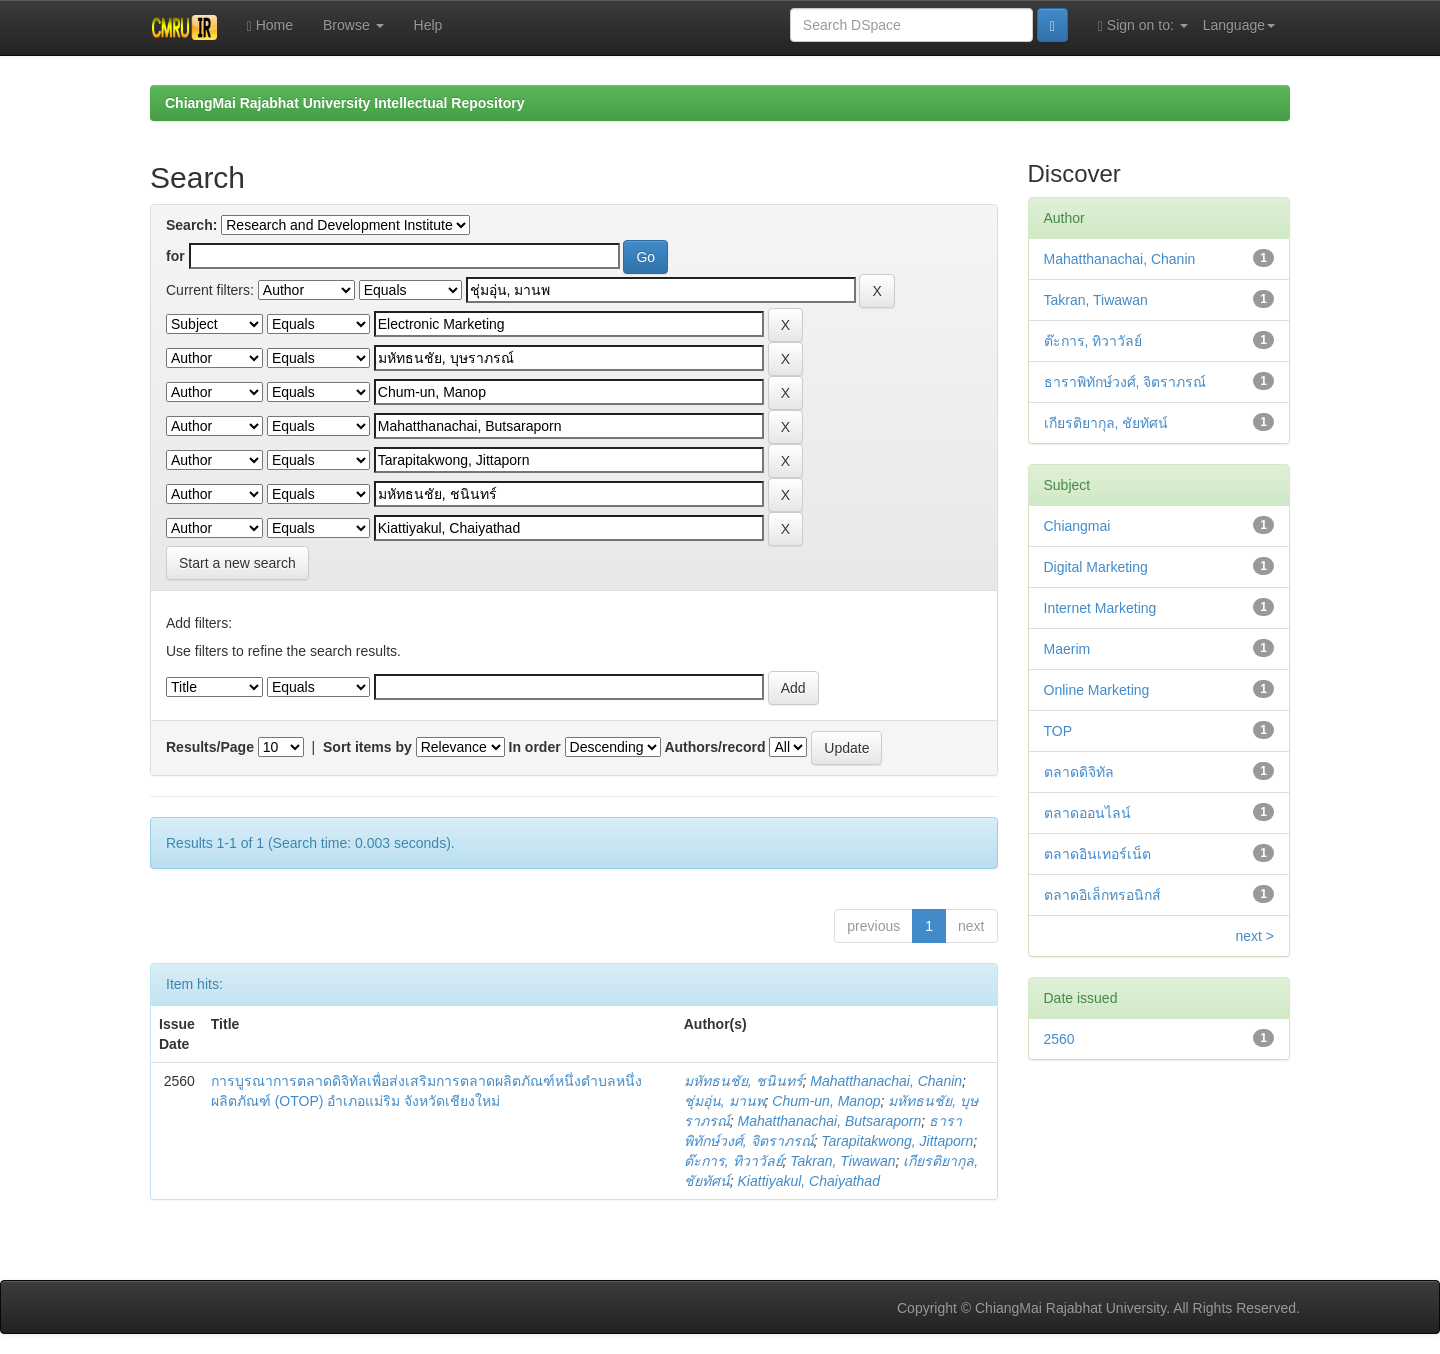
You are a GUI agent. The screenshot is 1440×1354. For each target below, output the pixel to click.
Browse (353, 25)
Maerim (1067, 649)
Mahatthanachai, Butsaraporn (830, 1121)
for (175, 256)
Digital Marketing (1096, 567)
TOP (1058, 731)
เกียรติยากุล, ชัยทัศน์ (1106, 423)
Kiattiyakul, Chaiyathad (809, 1181)
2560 (1059, 1039)
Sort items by (367, 747)
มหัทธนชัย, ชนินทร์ (743, 1081)
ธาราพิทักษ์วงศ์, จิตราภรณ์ (1125, 382)
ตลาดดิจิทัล (1079, 772)
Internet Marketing (1100, 608)
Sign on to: (1143, 25)
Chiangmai (1077, 526)
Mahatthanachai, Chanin (886, 1081)
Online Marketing (1097, 690)
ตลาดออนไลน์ (1087, 813)
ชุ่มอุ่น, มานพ (724, 1101)
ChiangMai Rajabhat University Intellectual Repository (344, 103)
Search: (191, 225)
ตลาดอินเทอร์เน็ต (1097, 854)
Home (270, 25)
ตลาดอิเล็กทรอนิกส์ (1102, 895)
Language (1239, 25)
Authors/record (714, 747)
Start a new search (237, 563)
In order (535, 747)
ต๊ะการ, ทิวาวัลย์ (733, 1161)
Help (428, 25)
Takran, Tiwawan (842, 1161)
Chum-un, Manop (826, 1101)
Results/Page (210, 747)
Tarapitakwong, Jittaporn (897, 1141)
